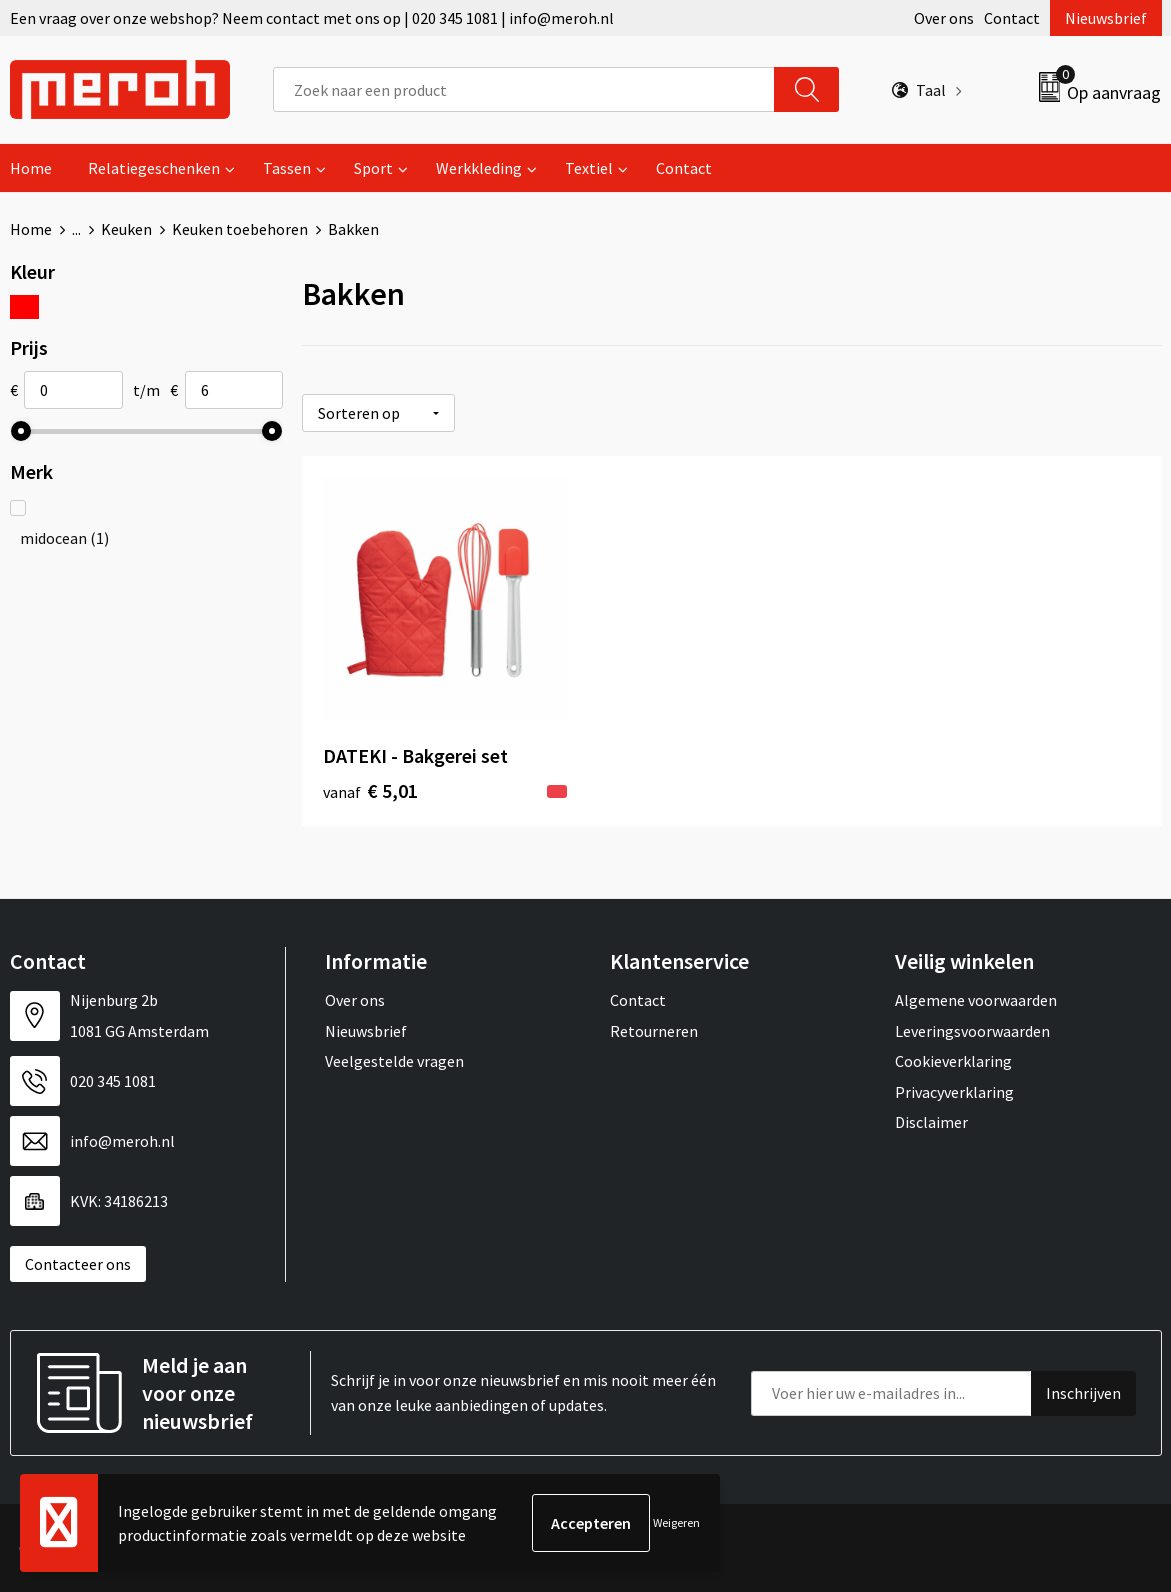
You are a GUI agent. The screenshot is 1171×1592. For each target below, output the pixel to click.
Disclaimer (931, 1122)
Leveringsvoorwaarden (972, 1031)
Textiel (589, 168)
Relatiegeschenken (154, 168)
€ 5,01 (370, 790)
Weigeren (676, 1522)
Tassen (287, 168)
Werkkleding (479, 168)
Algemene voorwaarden (976, 1000)
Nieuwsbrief (1106, 18)
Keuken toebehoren (240, 229)
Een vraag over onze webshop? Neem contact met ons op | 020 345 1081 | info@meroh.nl (312, 18)
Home (31, 168)
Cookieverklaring (953, 1061)
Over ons (944, 18)
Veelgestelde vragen (394, 1061)
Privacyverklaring (954, 1092)
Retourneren (654, 1031)
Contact (1012, 18)
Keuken (126, 229)
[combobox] (524, 89)
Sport (373, 168)
